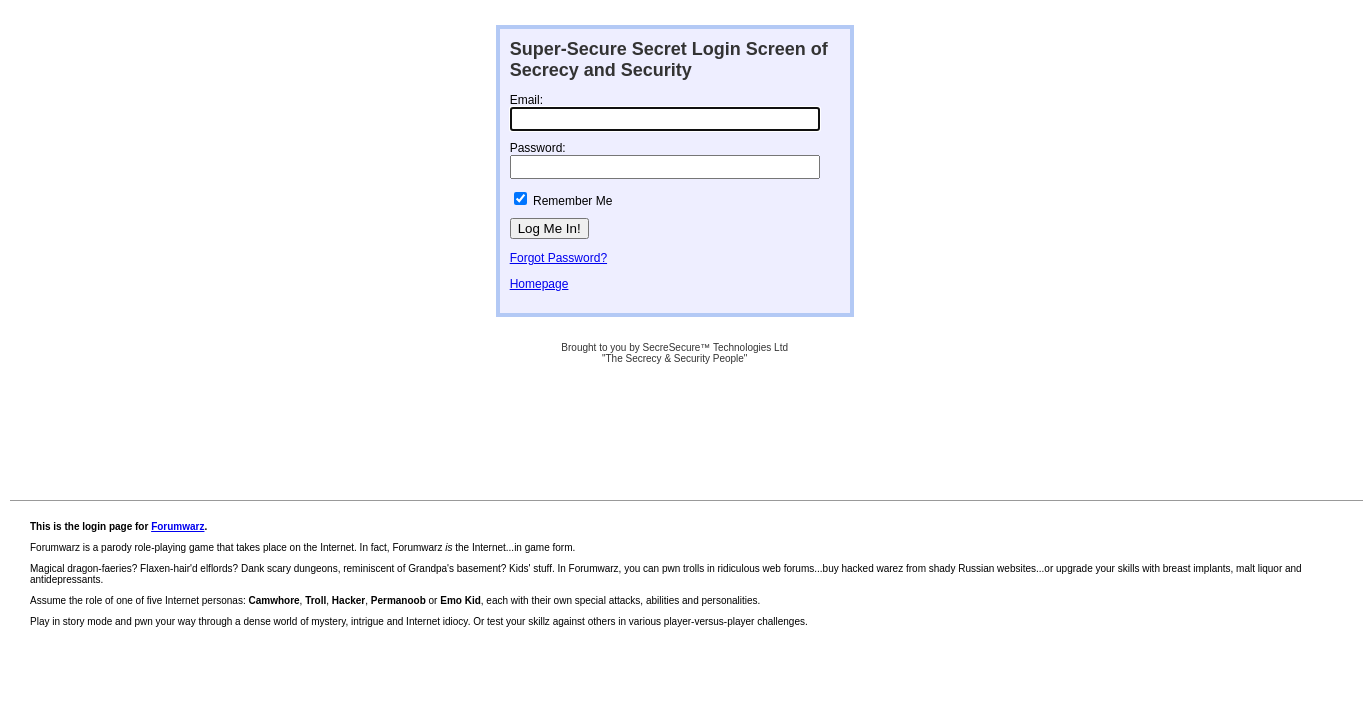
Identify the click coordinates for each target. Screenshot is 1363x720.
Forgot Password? (558, 258)
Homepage (539, 284)
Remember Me (572, 201)
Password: (538, 148)
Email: (526, 100)
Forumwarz (177, 526)
